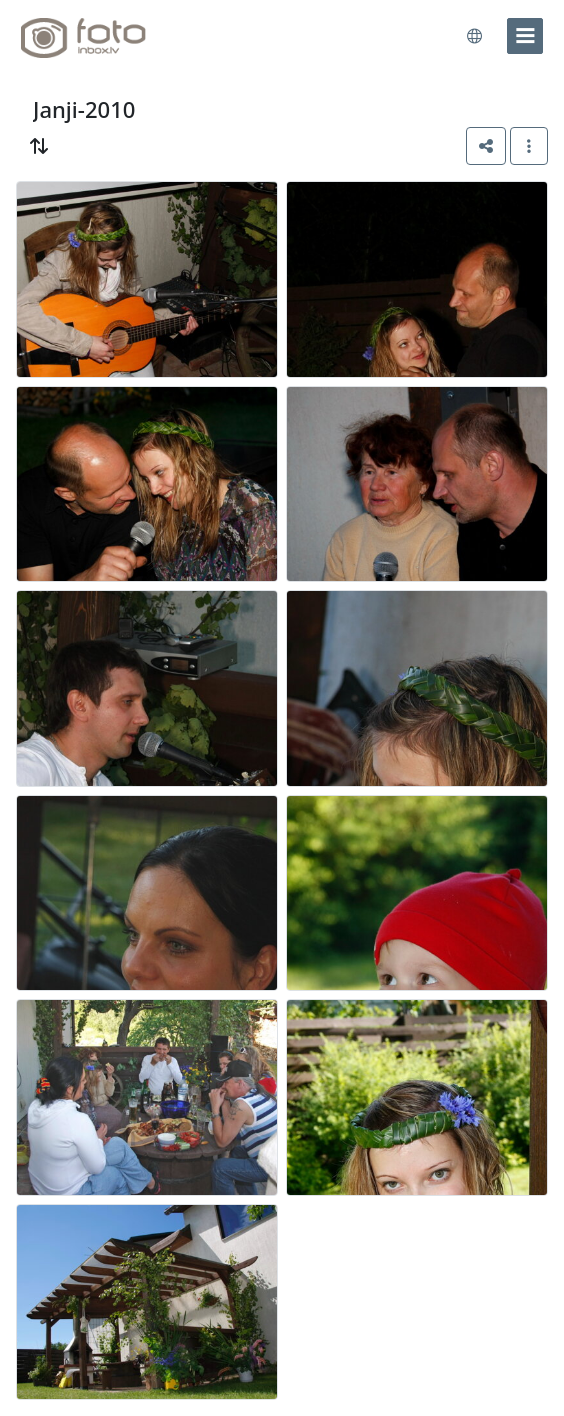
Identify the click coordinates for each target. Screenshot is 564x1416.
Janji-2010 (84, 109)
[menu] (525, 36)
